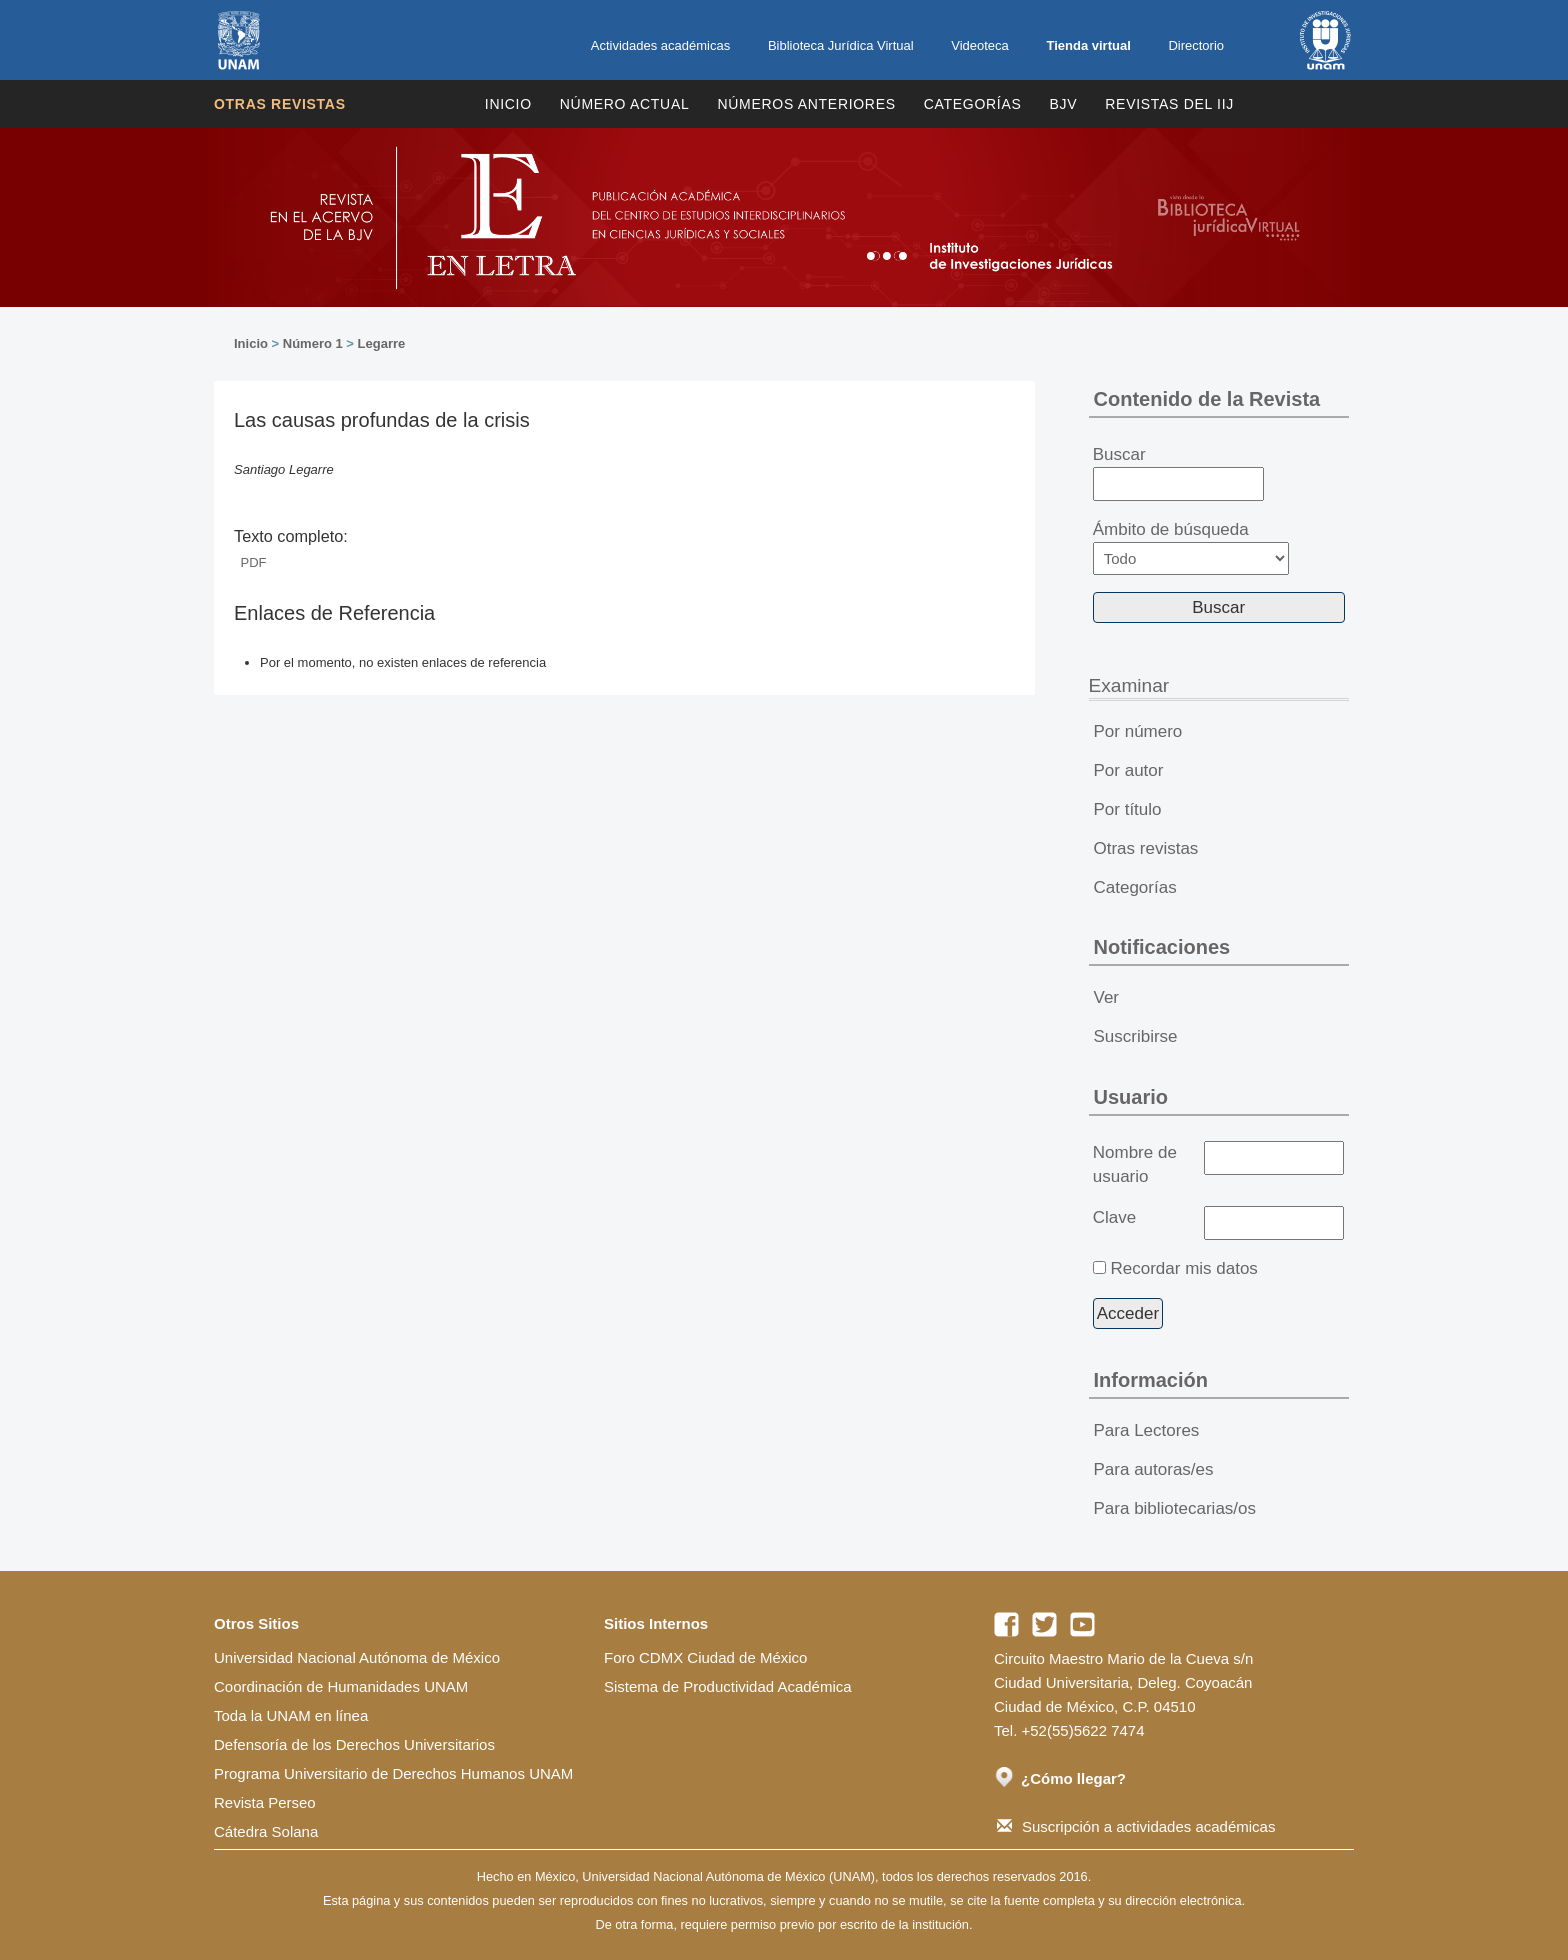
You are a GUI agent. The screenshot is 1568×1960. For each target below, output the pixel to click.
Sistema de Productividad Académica (728, 1686)
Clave (1114, 1217)
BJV (1064, 104)
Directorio (1196, 45)
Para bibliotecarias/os (1175, 1508)
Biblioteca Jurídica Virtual (841, 45)
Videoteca (980, 45)
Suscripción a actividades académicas (1136, 1826)
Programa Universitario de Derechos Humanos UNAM (393, 1773)
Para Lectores (1147, 1430)
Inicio (508, 104)
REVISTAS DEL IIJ (1169, 104)
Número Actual (625, 104)
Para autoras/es (1154, 1469)
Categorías (973, 104)
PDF (254, 562)
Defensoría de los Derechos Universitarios (354, 1744)
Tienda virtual (1088, 45)
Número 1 (313, 343)
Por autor (1129, 770)
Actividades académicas (660, 45)
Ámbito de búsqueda (1191, 547)
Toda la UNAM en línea (291, 1715)
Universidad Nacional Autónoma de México (357, 1657)
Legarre (382, 343)
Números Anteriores (806, 104)
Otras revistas (280, 104)
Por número (1138, 731)
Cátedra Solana (266, 1831)
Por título (1128, 809)
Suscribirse (1136, 1036)
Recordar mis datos (1183, 1268)
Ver (1107, 997)
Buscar (1178, 473)
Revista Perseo (265, 1802)
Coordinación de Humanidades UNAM (341, 1686)
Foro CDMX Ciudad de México (705, 1657)
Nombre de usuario (1135, 1164)
